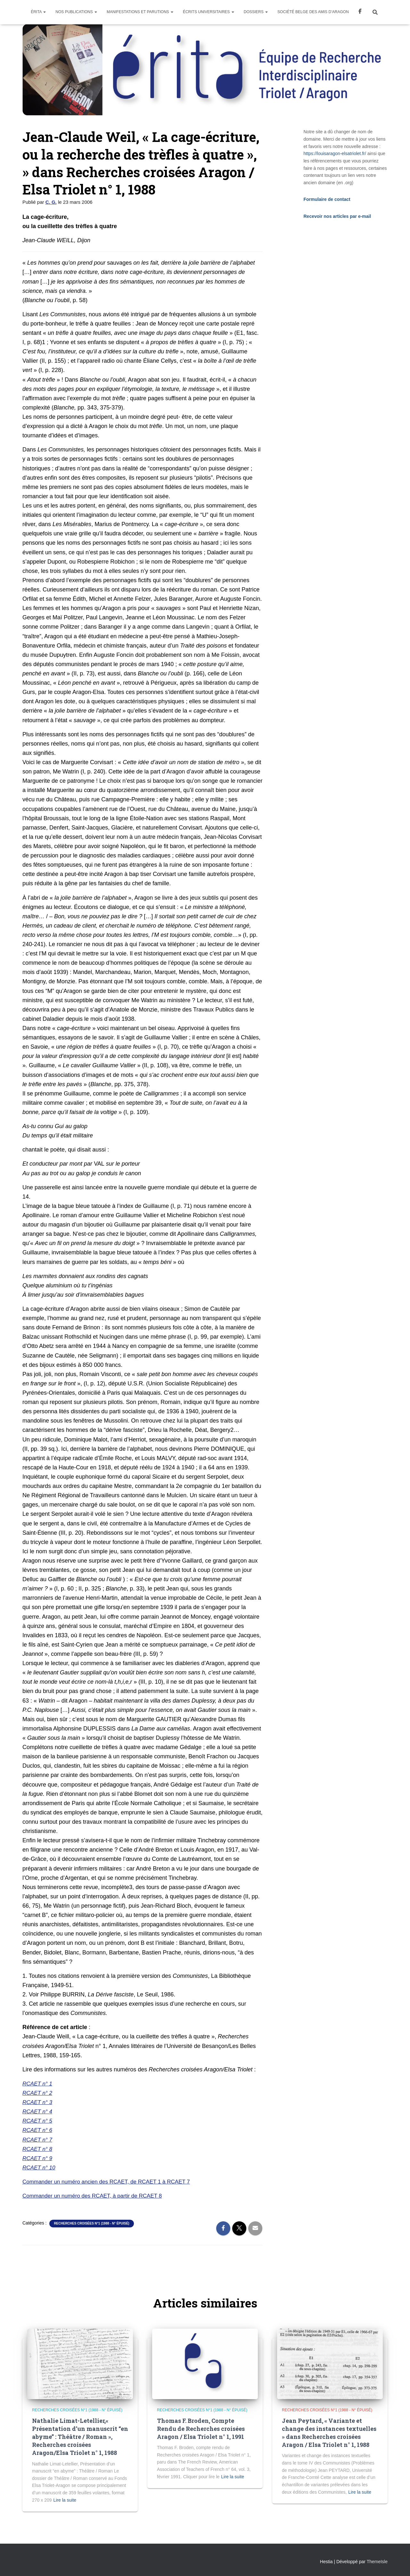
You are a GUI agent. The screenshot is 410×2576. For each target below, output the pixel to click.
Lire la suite (65, 2500)
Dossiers (256, 12)
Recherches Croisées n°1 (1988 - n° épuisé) (91, 2223)
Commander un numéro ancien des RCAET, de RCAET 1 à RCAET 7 (111, 2181)
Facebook (360, 12)
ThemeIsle (377, 2561)
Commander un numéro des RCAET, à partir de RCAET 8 (96, 2195)
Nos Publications (76, 12)
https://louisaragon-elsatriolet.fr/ (335, 153)
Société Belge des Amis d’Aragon (313, 12)
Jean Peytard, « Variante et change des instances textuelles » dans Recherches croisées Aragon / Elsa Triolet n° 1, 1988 (329, 2433)
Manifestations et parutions (140, 12)
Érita (38, 12)
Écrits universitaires (208, 12)
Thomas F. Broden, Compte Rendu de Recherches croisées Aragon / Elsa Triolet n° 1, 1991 (201, 2428)
